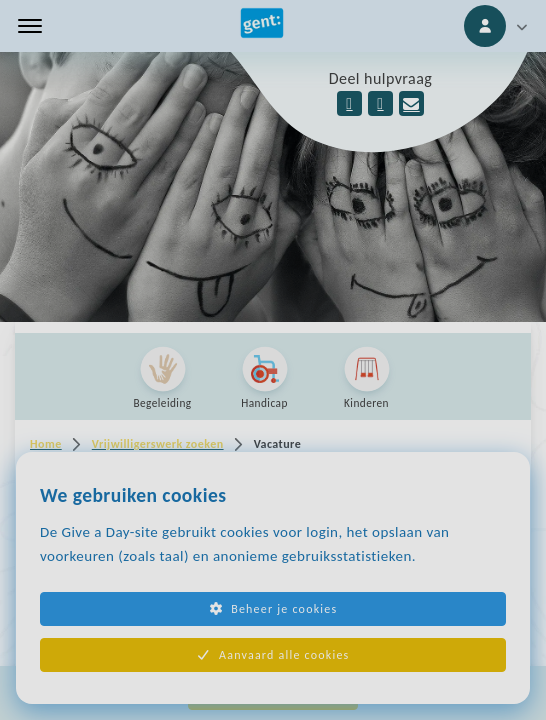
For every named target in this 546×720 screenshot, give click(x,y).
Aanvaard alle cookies (273, 655)
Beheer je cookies (273, 609)
